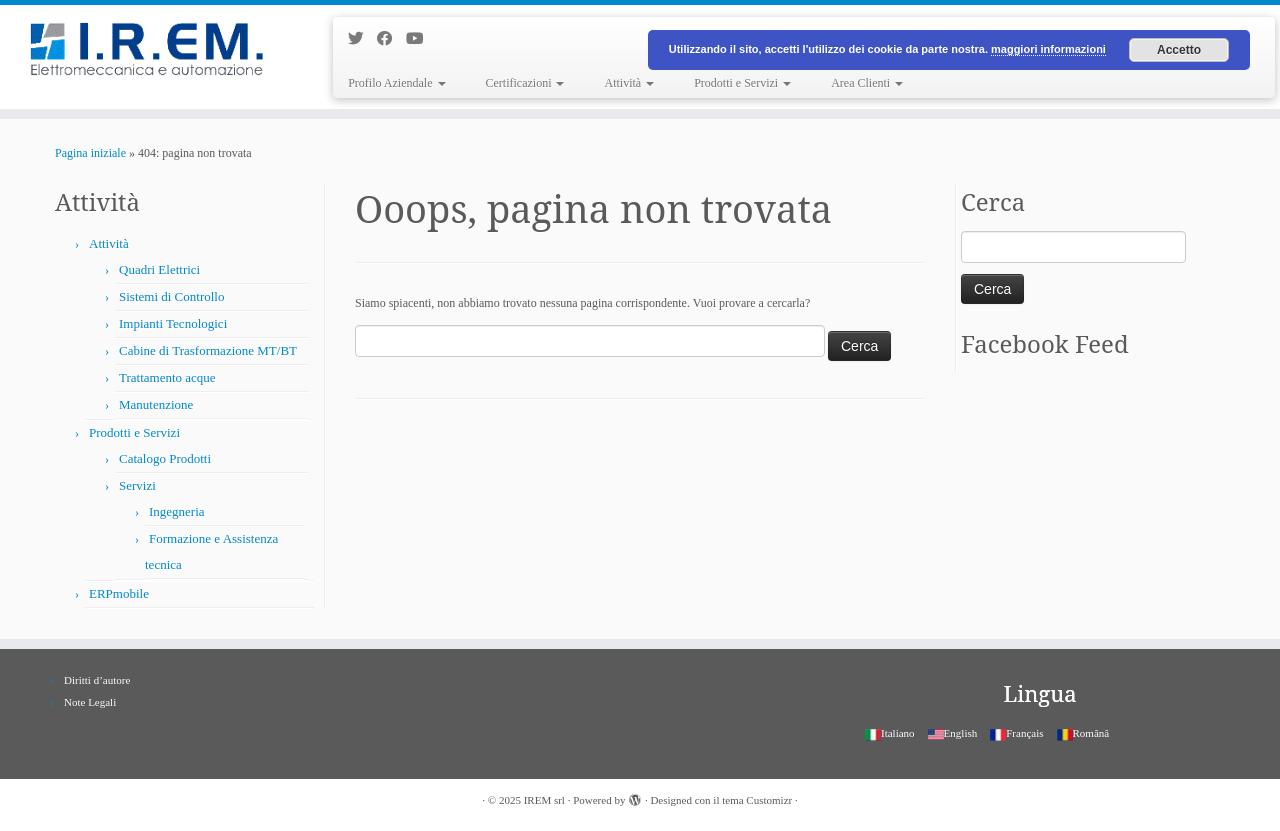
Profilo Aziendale (396, 83)
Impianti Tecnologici (173, 323)
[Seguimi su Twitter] (362, 38)
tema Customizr (757, 800)
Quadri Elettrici (159, 269)
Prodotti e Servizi (742, 83)
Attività (629, 83)
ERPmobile (119, 593)
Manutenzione (156, 404)
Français (1016, 733)
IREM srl (544, 800)
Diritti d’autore (97, 680)
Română (1083, 733)
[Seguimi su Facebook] (391, 38)
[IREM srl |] (147, 52)
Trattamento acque (167, 377)
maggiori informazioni (1048, 49)
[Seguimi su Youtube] (421, 38)
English (953, 733)
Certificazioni (525, 83)
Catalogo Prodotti (165, 458)
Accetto (1179, 50)
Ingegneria (177, 511)
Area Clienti (867, 83)
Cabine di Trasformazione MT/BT (208, 350)
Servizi (137, 485)
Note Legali (90, 702)
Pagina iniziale (90, 153)
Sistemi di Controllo (171, 296)
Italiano (890, 733)
